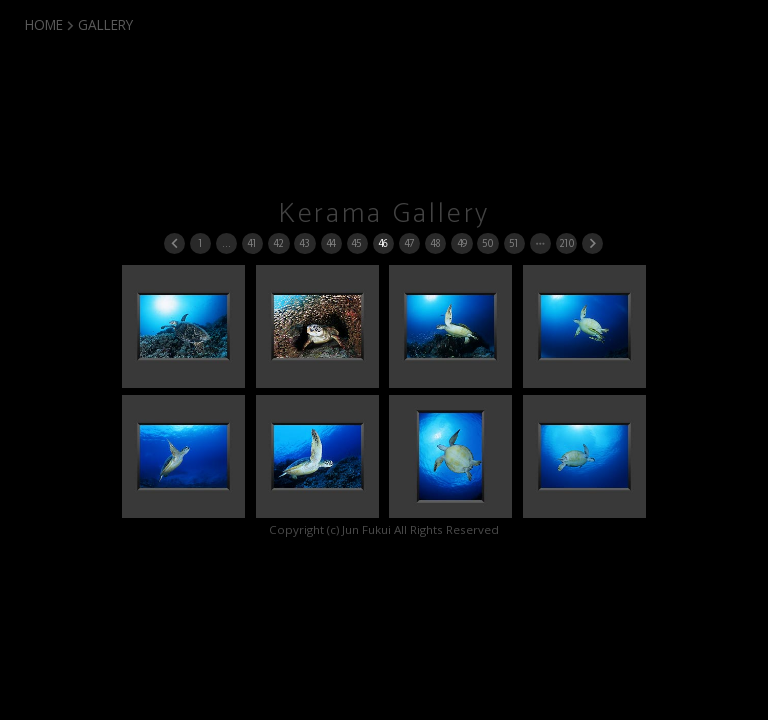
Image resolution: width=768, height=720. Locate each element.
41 (252, 243)
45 (356, 243)
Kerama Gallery (384, 214)
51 (513, 243)
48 (435, 243)
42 (278, 243)
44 (331, 243)
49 (462, 243)
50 (487, 243)
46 (383, 243)
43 (304, 243)
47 (409, 243)
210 (566, 243)
